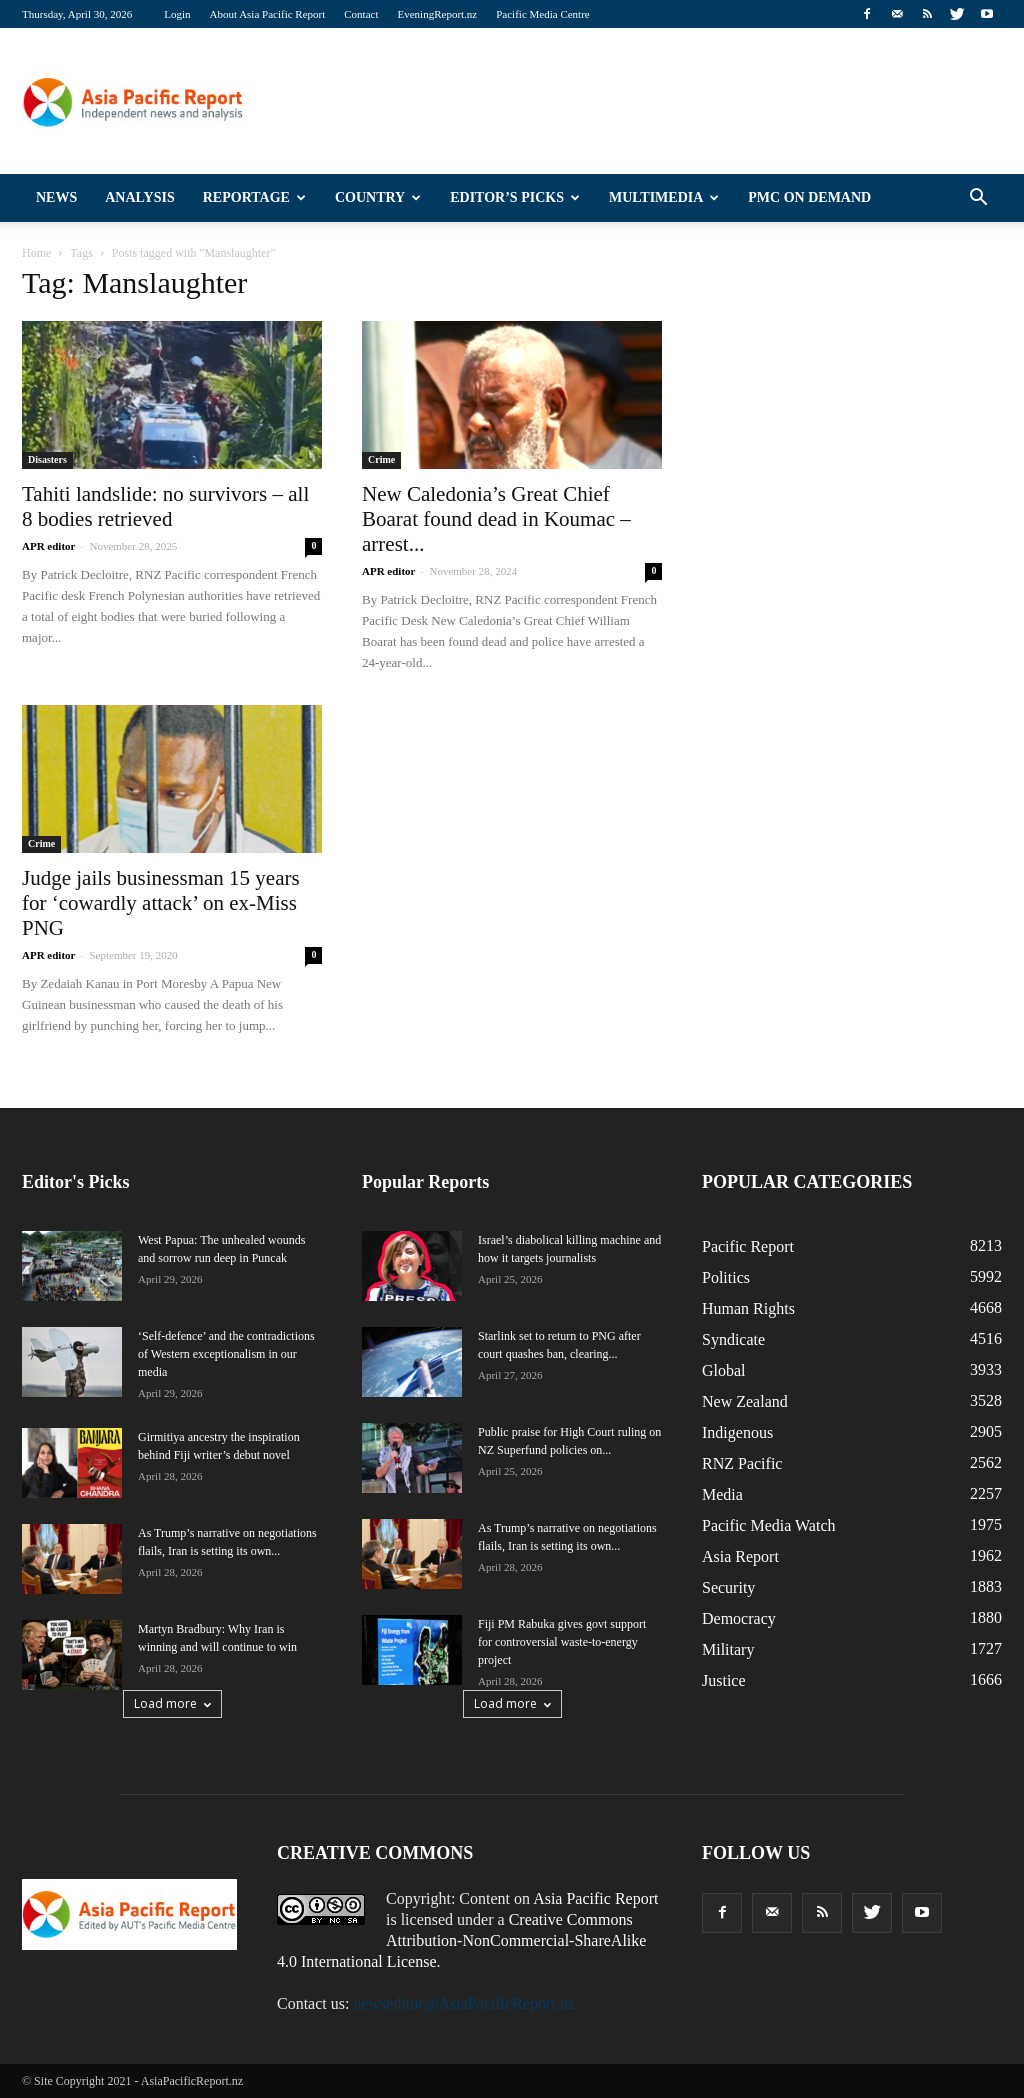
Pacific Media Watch (768, 1525)
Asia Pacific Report (595, 1898)
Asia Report (740, 1556)
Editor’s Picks (515, 197)
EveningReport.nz (438, 14)
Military (728, 1649)
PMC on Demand (809, 197)
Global (724, 1370)
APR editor (48, 546)
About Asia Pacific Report (267, 14)
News (56, 197)
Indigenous (737, 1432)
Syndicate (733, 1339)
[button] (978, 198)
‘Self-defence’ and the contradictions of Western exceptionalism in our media (226, 1354)
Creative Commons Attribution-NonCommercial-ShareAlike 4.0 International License (461, 1940)
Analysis (140, 197)
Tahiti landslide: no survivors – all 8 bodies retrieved (165, 506)
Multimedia (664, 197)
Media (722, 1494)
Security (728, 1587)
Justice (724, 1680)
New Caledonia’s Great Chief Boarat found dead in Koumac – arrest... (496, 519)
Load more (172, 1703)
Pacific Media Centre (542, 14)
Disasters (47, 459)
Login (177, 14)
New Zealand (745, 1401)
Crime (381, 459)
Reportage (254, 197)
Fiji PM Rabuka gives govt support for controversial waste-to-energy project (562, 1642)
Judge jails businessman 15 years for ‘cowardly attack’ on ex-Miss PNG (161, 903)
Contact (361, 14)
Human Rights (748, 1308)
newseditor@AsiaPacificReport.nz (463, 2003)
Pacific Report (748, 1246)
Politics (726, 1277)
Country (378, 197)
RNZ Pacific (742, 1463)
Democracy (739, 1618)
